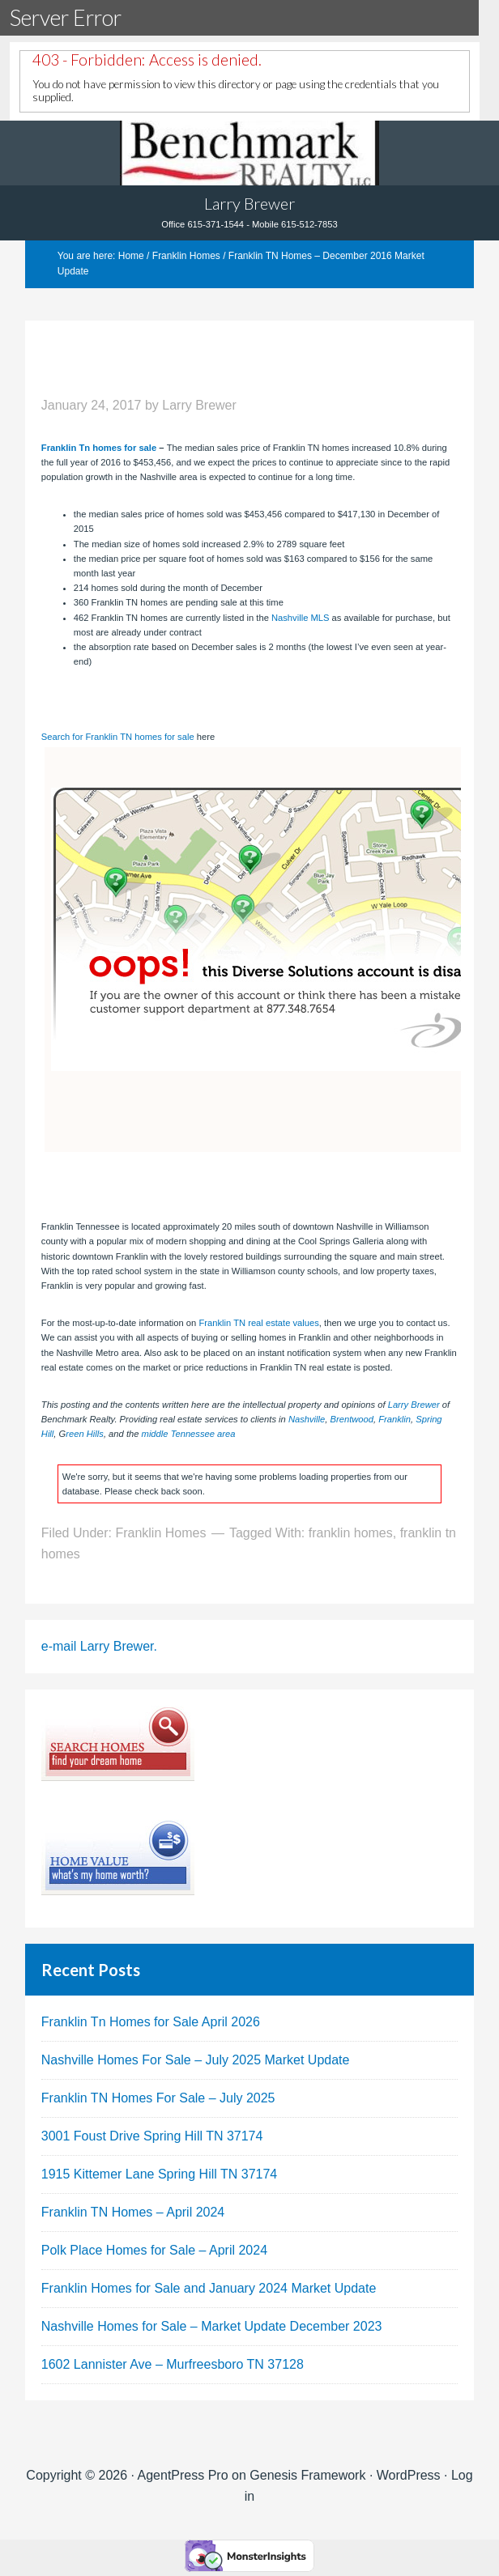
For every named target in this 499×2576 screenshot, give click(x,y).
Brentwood (352, 1419)
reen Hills (85, 1434)
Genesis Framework (307, 2475)
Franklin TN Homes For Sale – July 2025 (158, 2098)
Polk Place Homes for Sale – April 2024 (154, 2250)
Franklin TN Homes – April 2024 (132, 2212)
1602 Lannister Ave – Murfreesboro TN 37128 (172, 2364)
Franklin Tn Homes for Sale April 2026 (150, 2022)
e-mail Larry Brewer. (99, 1646)
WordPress (409, 2475)
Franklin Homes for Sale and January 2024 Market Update (209, 2288)
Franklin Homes (160, 1533)
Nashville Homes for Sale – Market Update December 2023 (211, 2326)
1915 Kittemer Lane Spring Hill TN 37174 (159, 2174)
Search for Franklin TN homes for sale (117, 737)
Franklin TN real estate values (258, 1323)
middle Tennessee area (189, 1434)
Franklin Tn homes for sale (98, 448)
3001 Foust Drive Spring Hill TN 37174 (152, 2136)
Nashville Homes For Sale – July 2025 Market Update (195, 2060)
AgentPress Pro (183, 2475)
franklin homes (351, 1533)
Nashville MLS (300, 618)
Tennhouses (249, 153)
